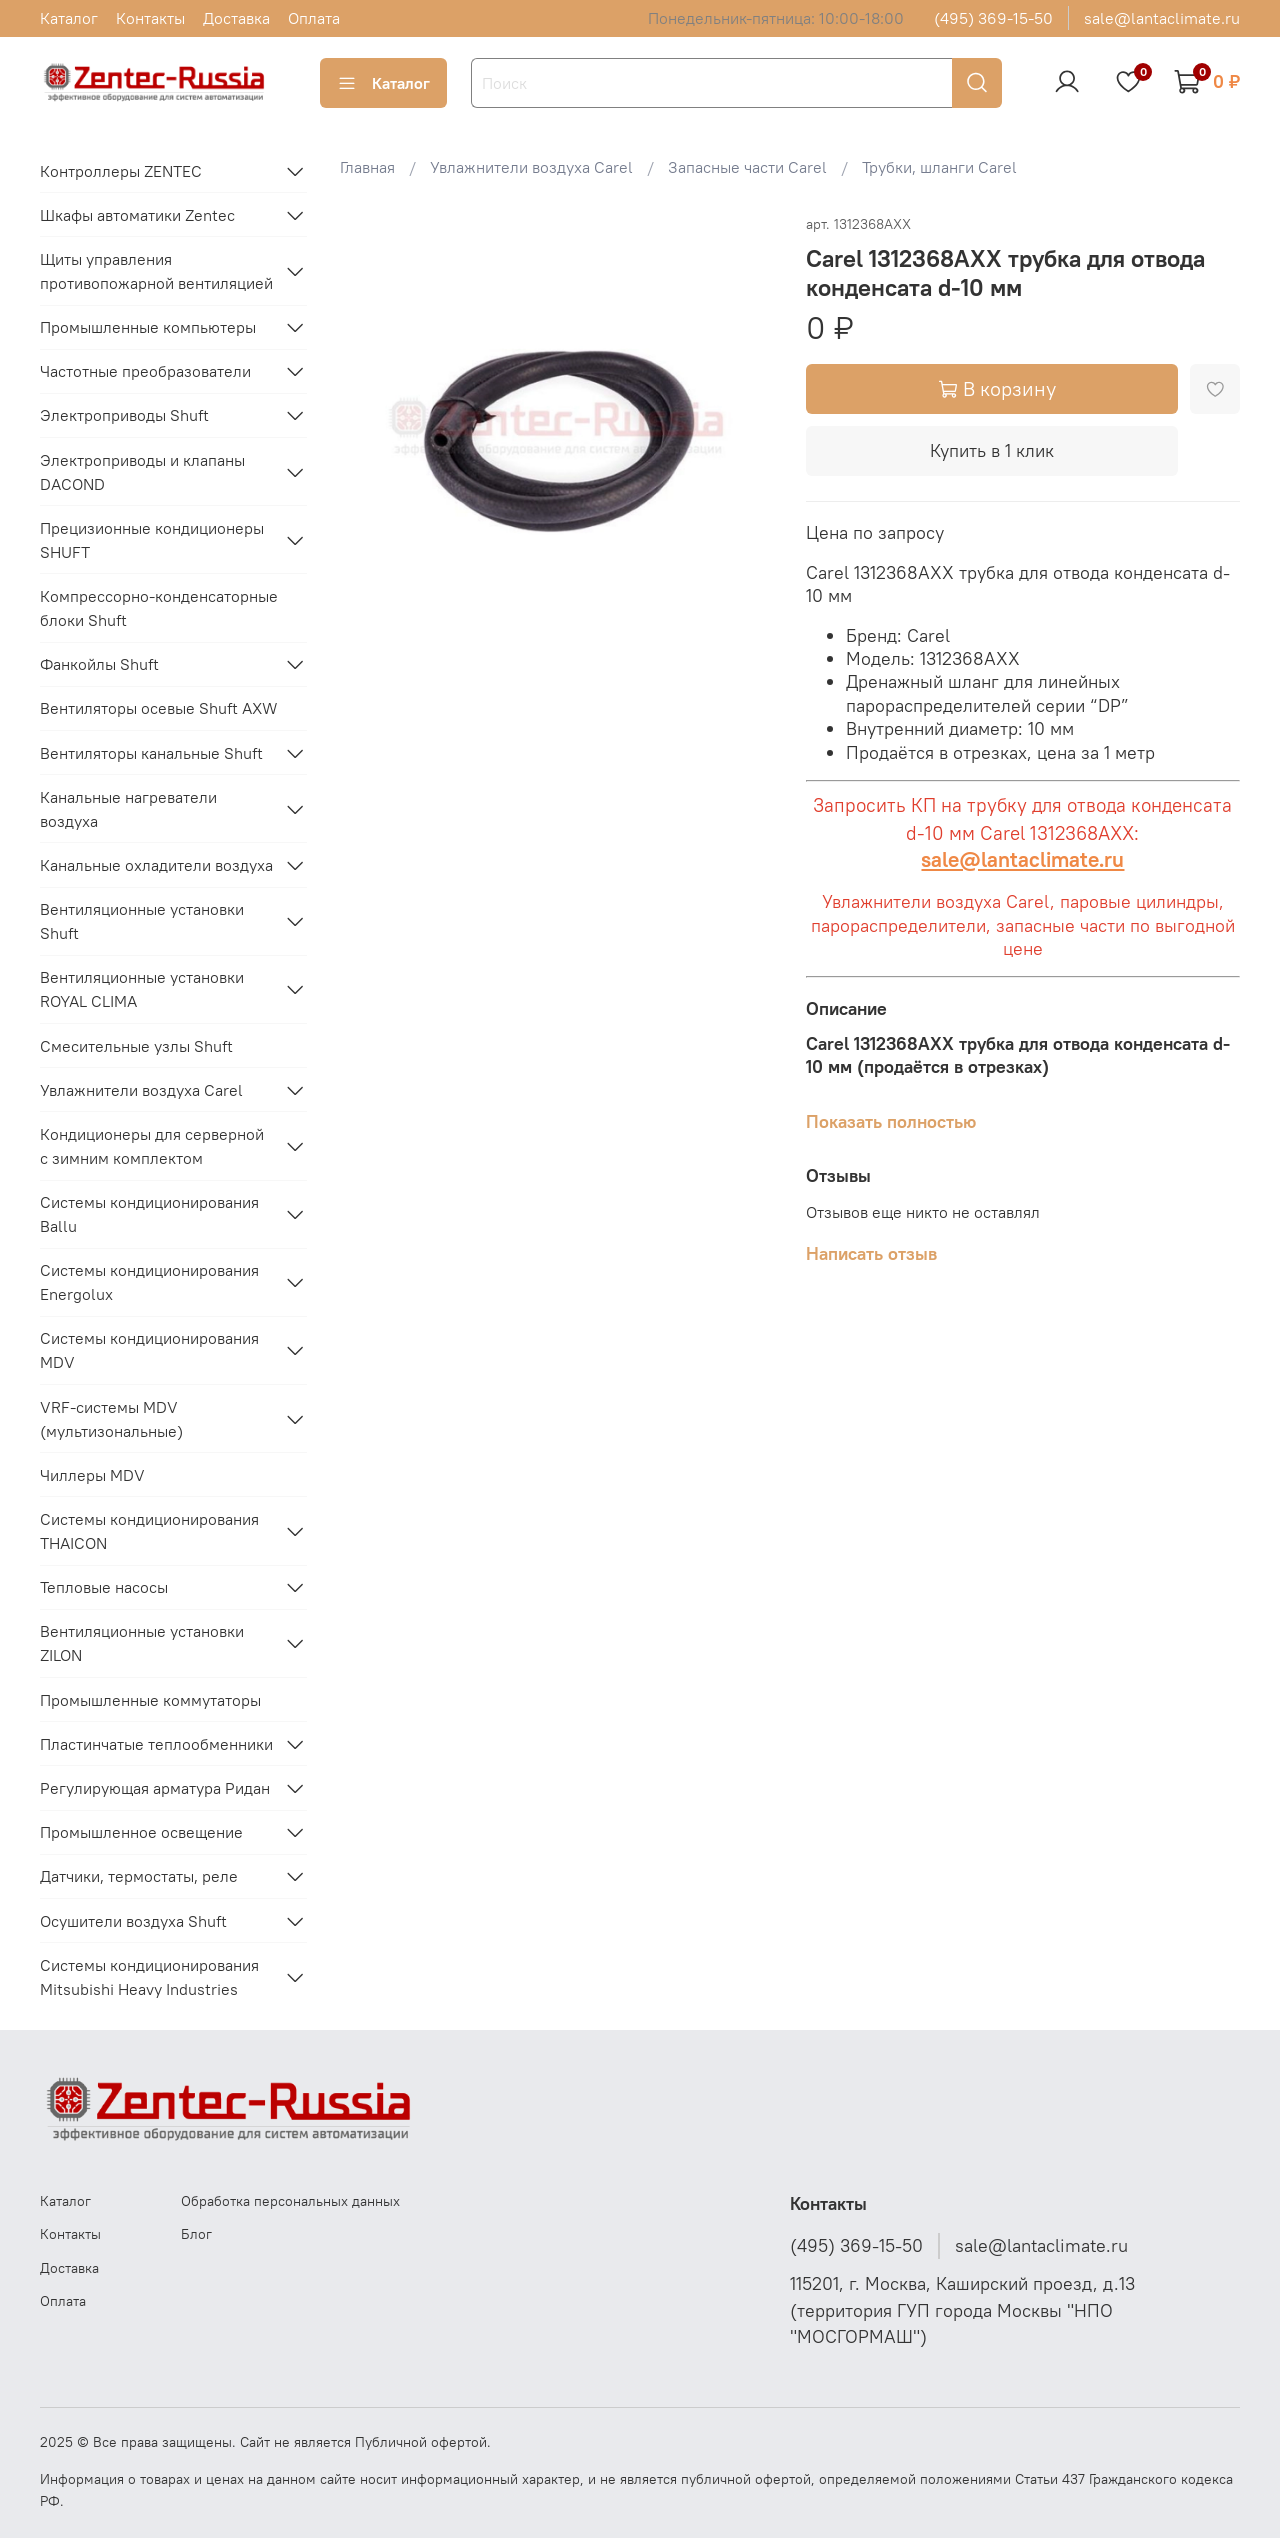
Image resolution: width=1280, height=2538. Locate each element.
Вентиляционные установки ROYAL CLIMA (142, 989)
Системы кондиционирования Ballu (149, 1214)
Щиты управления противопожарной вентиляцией (156, 271)
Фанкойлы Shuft (99, 664)
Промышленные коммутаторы (150, 1700)
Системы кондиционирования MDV (149, 1350)
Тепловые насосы (104, 1587)
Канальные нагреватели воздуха (128, 809)
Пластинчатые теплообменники (156, 1744)
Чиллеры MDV (92, 1475)
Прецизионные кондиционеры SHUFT (152, 540)
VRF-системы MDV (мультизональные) (111, 1419)
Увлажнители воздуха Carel (531, 167)
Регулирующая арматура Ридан (155, 1788)
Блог (196, 2234)
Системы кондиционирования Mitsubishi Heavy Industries (149, 1977)
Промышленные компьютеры (148, 327)
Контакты (150, 18)
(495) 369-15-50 (993, 18)
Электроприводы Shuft (124, 415)
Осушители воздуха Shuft (133, 1921)
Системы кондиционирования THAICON (149, 1531)
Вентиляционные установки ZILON (142, 1643)
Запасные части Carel (747, 167)
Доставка (236, 18)
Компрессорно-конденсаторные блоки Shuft (159, 608)
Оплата (314, 18)
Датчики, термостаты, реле (139, 1876)
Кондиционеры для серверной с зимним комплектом (152, 1146)
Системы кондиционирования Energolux (149, 1282)
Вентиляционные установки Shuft (142, 921)
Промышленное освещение (141, 1832)
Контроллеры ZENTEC (121, 171)
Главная (367, 167)
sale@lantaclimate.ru (1162, 18)
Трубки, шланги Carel (939, 167)
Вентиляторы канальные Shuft (151, 753)
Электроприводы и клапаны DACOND (142, 472)
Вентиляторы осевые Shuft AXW (159, 708)
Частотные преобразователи (145, 371)
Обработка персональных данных (290, 2201)
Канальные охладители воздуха (156, 865)
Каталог (69, 18)
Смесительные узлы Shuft (136, 1046)
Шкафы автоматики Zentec (137, 215)
